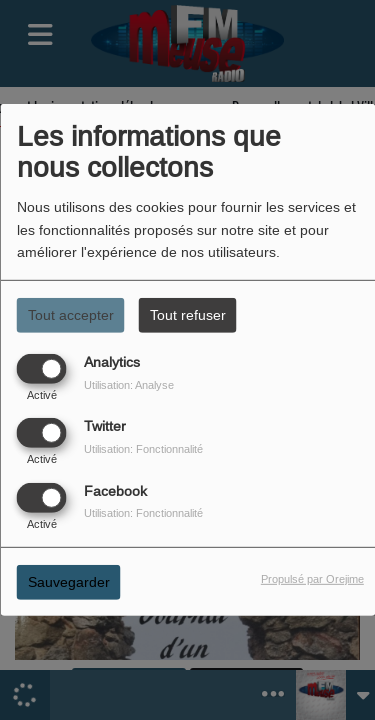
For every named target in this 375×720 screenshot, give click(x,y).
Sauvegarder (69, 581)
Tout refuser (188, 315)
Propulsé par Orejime (312, 578)
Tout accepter (71, 315)
